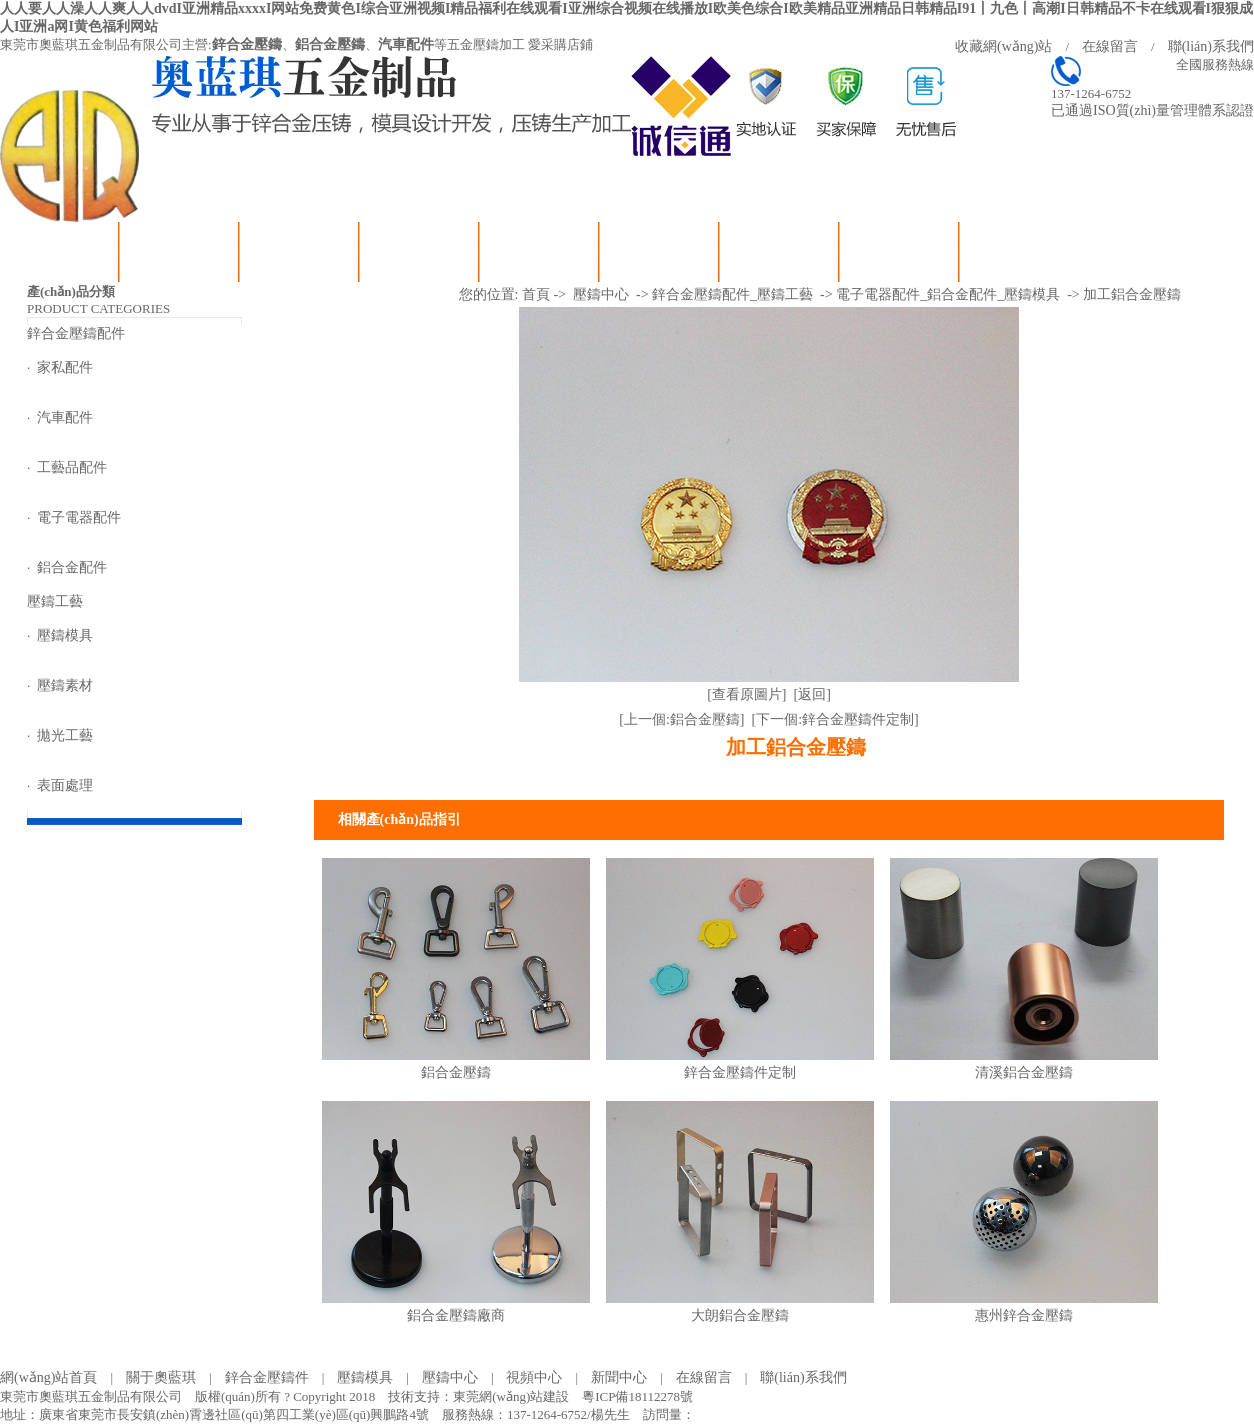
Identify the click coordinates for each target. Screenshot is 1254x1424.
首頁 (536, 294)
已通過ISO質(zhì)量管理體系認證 (1152, 110)
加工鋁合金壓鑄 (1132, 294)
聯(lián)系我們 (1211, 46)
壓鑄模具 (65, 635)
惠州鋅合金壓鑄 (1024, 1315)
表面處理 (65, 785)
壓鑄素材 (65, 685)
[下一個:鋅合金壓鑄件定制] (835, 719)
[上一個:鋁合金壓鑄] (681, 719)
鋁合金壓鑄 (330, 44)
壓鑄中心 (601, 294)
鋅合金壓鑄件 (267, 1377)
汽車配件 (406, 44)
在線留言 (1110, 46)
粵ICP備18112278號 (637, 1396)
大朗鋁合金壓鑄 (740, 1315)
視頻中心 (540, 251)
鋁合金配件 (72, 567)
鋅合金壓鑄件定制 (740, 1072)
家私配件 (65, 367)
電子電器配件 (79, 517)
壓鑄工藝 (420, 251)
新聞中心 (660, 251)
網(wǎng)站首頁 (59, 251)
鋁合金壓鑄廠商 (456, 1315)
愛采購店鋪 (560, 44)
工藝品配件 (72, 467)
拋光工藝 (65, 735)
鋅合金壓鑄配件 (300, 251)
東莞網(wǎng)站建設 (511, 1396)
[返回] (812, 694)
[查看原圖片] (746, 694)
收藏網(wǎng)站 (1003, 46)
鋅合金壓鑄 (247, 44)
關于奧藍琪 (180, 251)
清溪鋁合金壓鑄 (1024, 1072)
